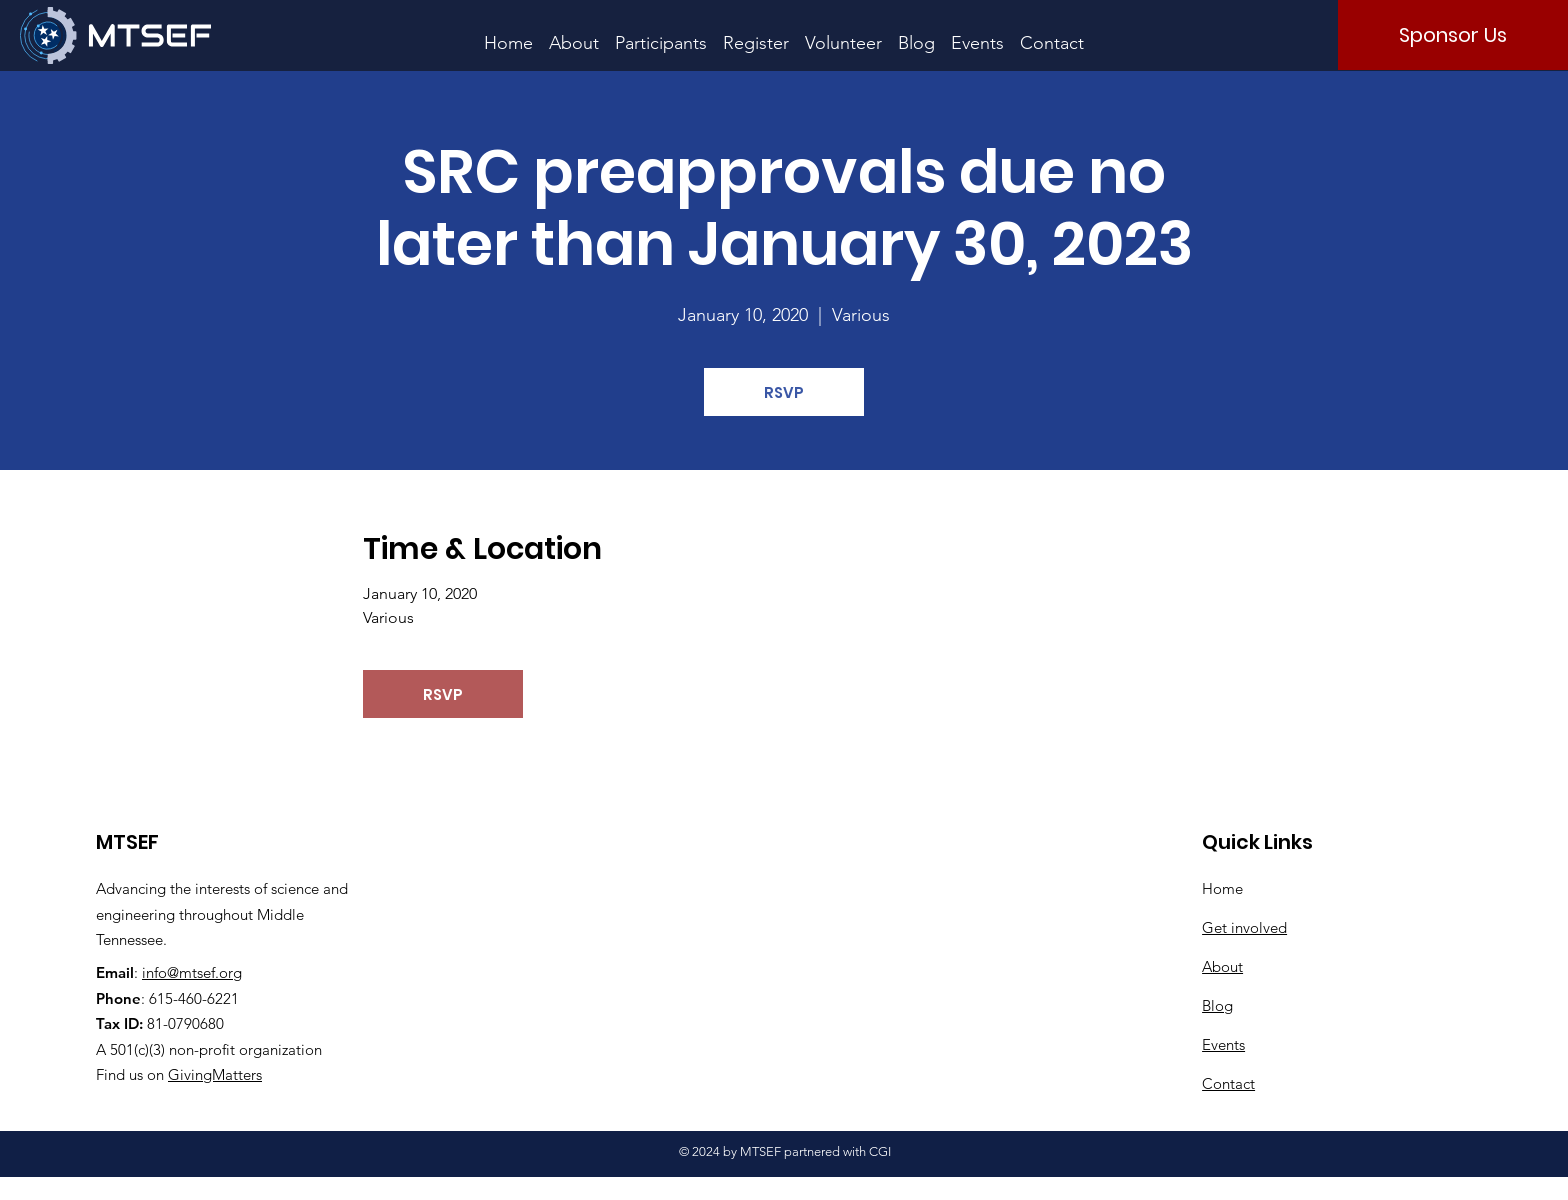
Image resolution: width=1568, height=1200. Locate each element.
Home (1222, 888)
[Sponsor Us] (1453, 35)
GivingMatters (215, 1074)
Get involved (1244, 927)
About (1222, 966)
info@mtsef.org (192, 972)
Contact (1228, 1083)
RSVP (784, 392)
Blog (1217, 1005)
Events (1223, 1044)
